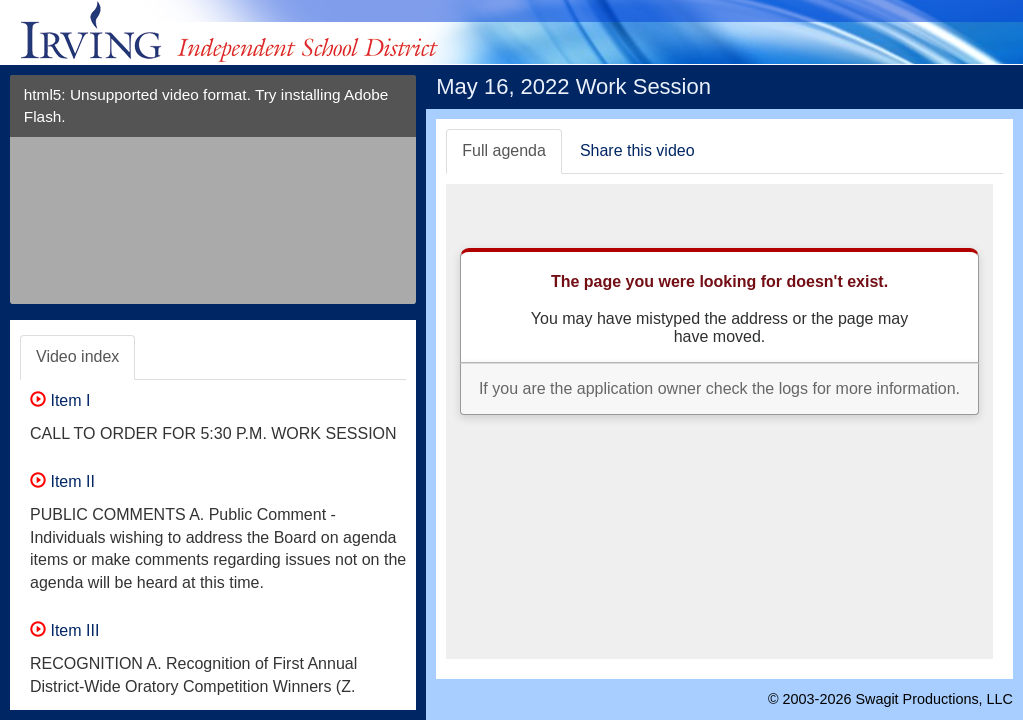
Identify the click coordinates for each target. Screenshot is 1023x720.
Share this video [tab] (637, 150)
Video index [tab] (77, 356)
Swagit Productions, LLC (934, 699)
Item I (60, 400)
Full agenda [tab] (504, 150)
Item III (64, 630)
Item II (62, 481)
